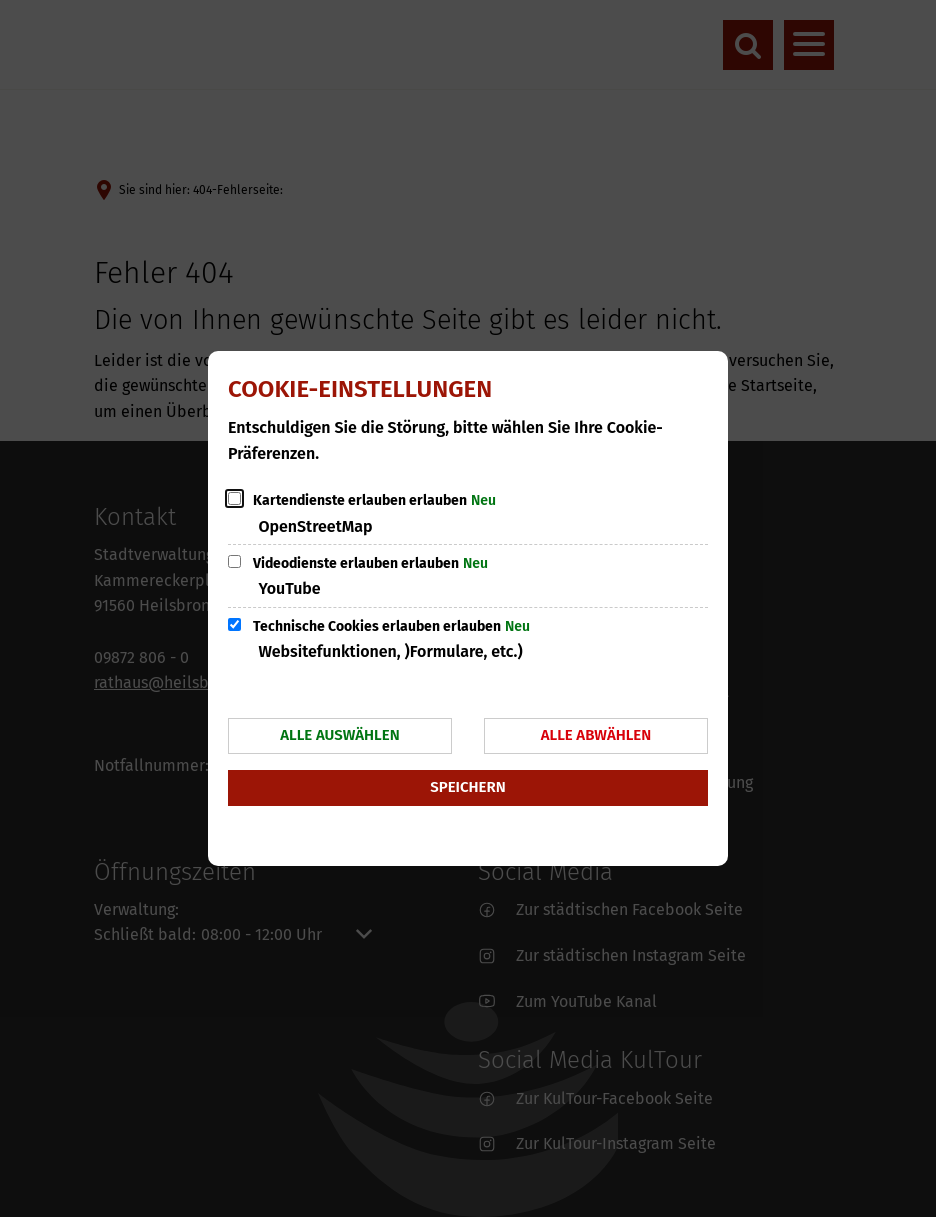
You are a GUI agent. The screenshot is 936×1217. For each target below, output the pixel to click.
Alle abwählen (596, 735)
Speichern (467, 787)
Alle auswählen (339, 735)
